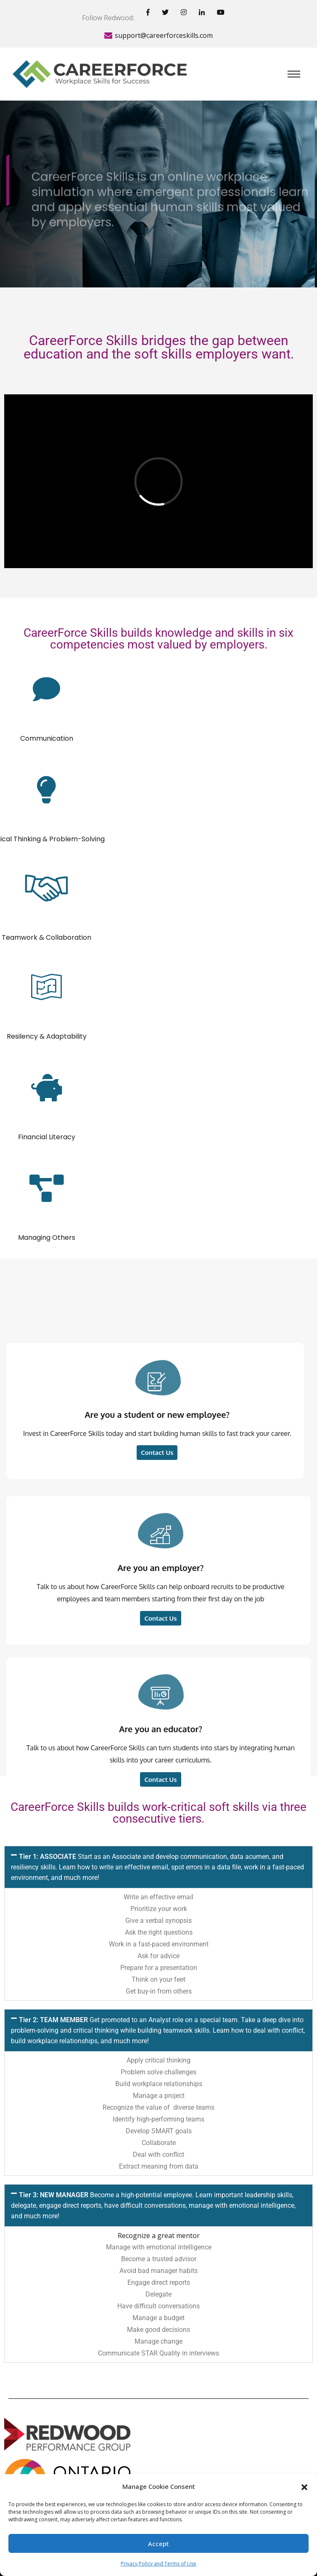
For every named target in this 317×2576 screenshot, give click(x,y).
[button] (304, 2486)
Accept (158, 2543)
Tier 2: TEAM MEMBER (158, 2030)
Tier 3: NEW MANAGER (153, 2205)
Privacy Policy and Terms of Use (158, 2563)
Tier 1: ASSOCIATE (157, 1867)
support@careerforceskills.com (164, 35)
